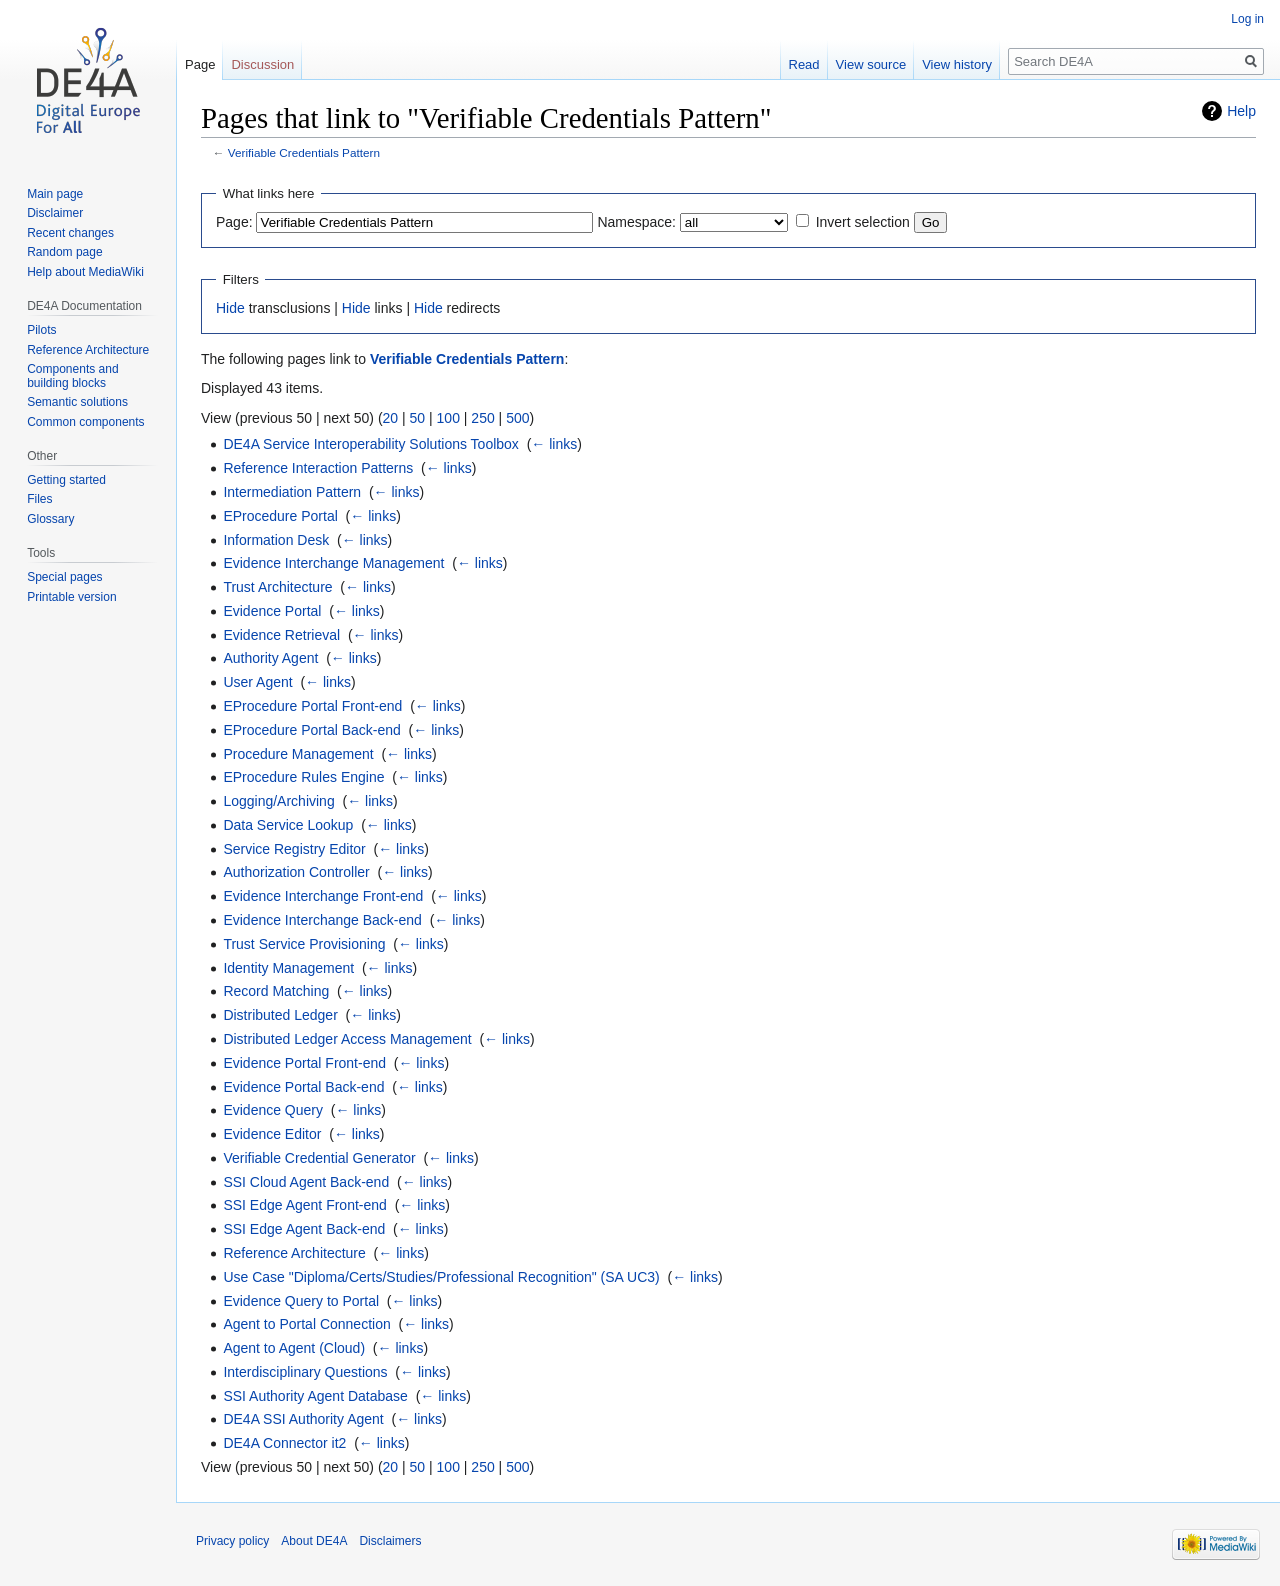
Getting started (66, 480)
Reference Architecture (294, 1253)
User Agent (257, 682)
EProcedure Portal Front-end (312, 706)
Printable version (71, 597)
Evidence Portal (272, 611)
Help (1241, 111)
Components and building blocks (72, 376)
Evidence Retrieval (281, 635)
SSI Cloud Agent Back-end (306, 1182)
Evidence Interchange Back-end (322, 920)
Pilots (41, 330)
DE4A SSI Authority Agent (303, 1419)
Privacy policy (232, 1541)
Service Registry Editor (294, 849)
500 (517, 418)
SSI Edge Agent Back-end (304, 1229)
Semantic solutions (77, 402)
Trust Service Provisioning (304, 944)
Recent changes (70, 233)
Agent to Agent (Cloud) (294, 1348)
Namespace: (636, 222)
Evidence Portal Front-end (304, 1063)
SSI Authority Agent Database (315, 1396)
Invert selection (863, 222)
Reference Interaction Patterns (318, 468)
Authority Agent (270, 658)
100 (448, 418)
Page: (234, 222)
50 (418, 418)
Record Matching (276, 991)
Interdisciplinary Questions (305, 1372)
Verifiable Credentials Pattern (304, 152)
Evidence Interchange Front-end (323, 896)
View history (957, 64)
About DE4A (314, 1541)
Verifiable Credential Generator (319, 1158)
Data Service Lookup (288, 825)
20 (391, 418)
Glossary (50, 519)
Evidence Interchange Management (333, 563)
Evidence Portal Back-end (303, 1087)
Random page (64, 252)
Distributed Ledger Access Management (347, 1039)
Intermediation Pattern (292, 492)
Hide (230, 308)
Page (200, 64)
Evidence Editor (272, 1134)
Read (804, 64)
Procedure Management (298, 754)
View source (871, 64)
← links (554, 444)
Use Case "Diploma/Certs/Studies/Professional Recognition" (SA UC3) (441, 1277)
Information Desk (276, 540)
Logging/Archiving (278, 801)
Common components (85, 422)
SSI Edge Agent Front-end (304, 1205)
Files (39, 499)
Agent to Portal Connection (306, 1324)
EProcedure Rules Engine (303, 777)
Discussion (262, 64)
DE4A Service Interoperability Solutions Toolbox (370, 444)
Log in (1247, 19)
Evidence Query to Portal (301, 1301)
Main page (55, 194)
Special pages (64, 577)
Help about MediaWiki (85, 272)
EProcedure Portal (280, 516)
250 (482, 418)
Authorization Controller (296, 872)
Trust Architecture (277, 587)
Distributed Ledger (280, 1015)
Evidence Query (273, 1110)
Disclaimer (55, 213)
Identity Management (288, 968)
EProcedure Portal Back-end (311, 730)
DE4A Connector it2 (284, 1443)
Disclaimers (390, 1541)
